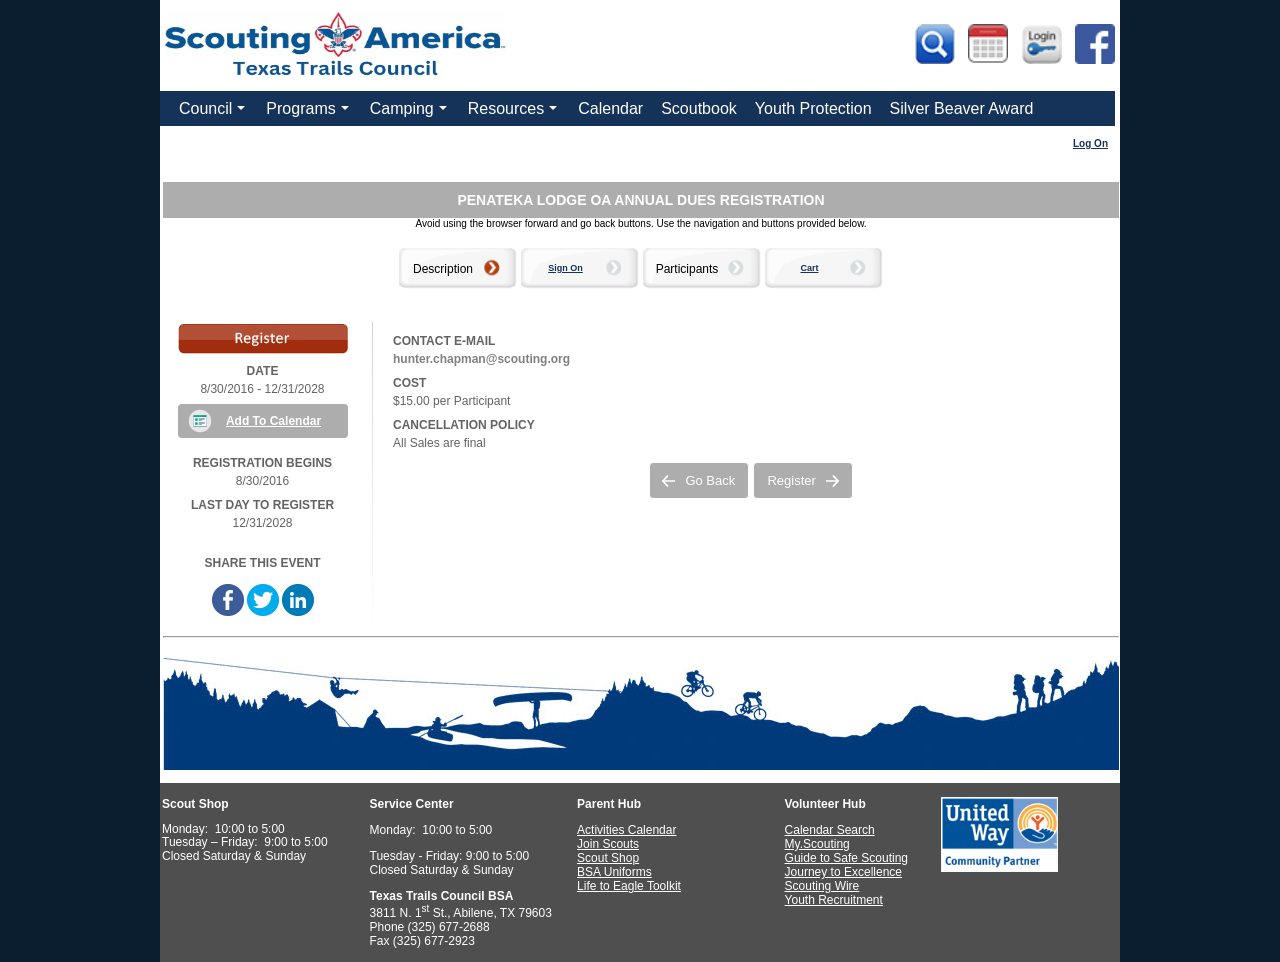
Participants (687, 269)
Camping (411, 113)
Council (215, 113)
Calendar (610, 108)
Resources (515, 113)
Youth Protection (813, 108)
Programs (310, 113)
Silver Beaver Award (962, 108)
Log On (1090, 143)
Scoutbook (699, 108)
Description (443, 269)
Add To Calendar (273, 421)
